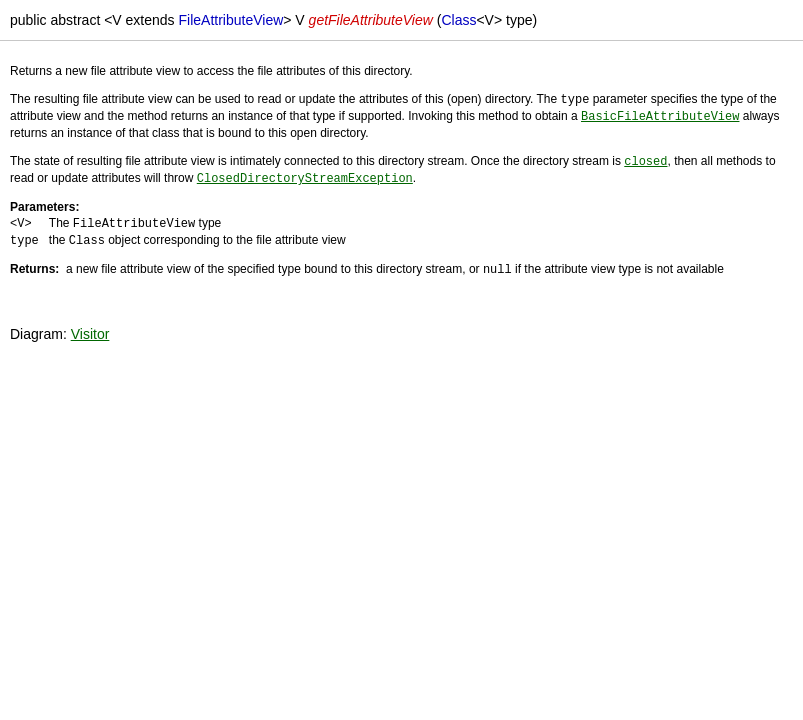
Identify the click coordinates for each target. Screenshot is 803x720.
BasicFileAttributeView (660, 114)
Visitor (90, 327)
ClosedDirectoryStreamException (305, 174)
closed (645, 158)
